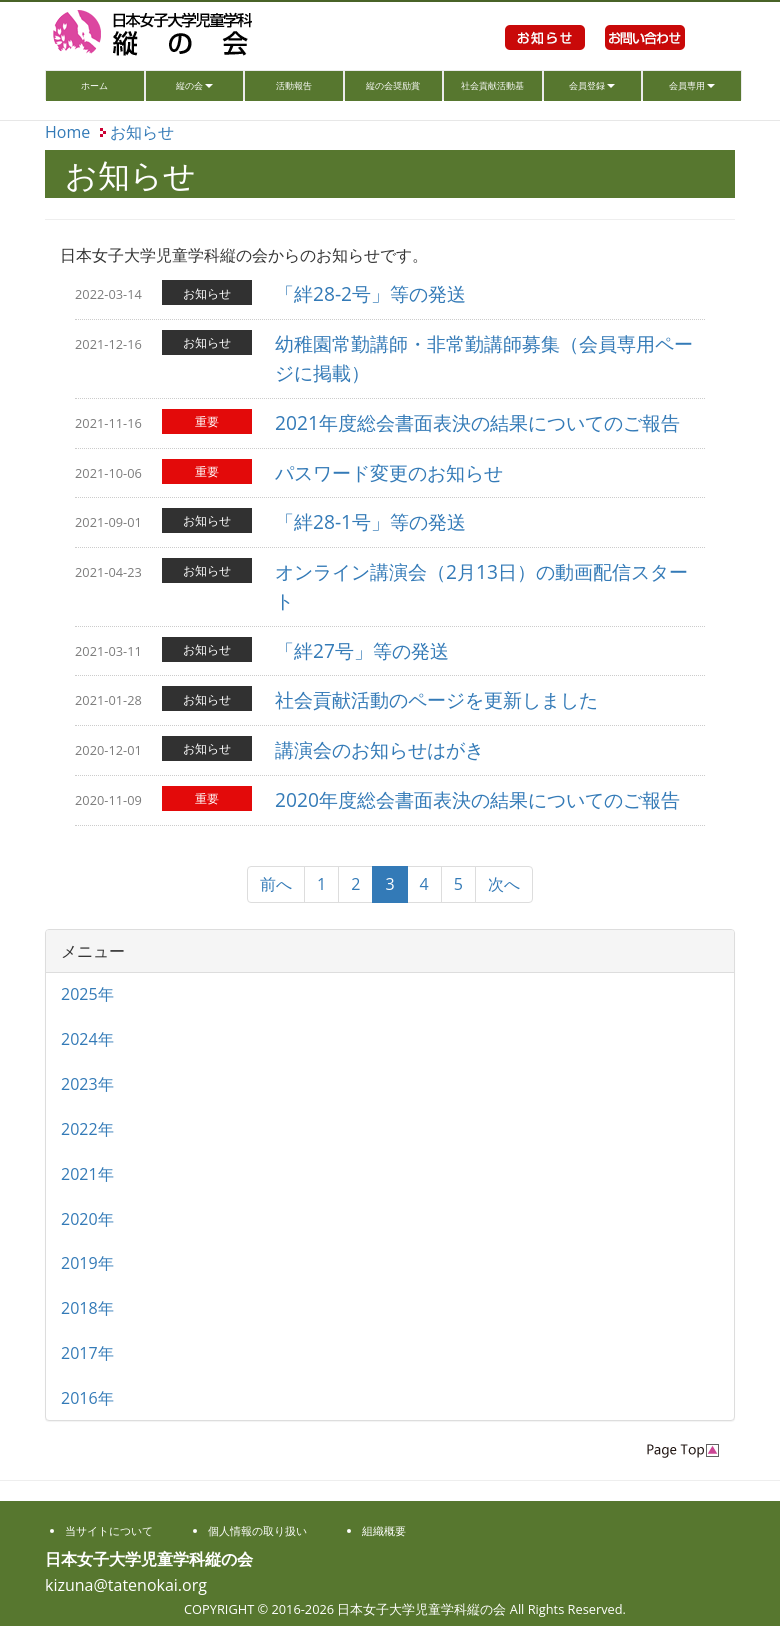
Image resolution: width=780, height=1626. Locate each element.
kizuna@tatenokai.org (126, 1585)
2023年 (87, 1084)
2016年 (87, 1398)
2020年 (87, 1219)
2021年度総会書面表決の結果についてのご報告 (477, 422)
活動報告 (294, 85)
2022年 (87, 1129)
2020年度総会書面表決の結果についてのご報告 (477, 799)
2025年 (87, 994)
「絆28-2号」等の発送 (370, 293)
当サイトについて (109, 1530)
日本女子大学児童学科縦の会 (180, 35)
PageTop (683, 1450)
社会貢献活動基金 (492, 90)
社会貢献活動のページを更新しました (436, 699)
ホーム (112, 83)
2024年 (87, 1039)
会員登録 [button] (592, 85)
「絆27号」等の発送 (362, 650)
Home (67, 132)
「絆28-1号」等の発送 (370, 521)
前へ (276, 884)
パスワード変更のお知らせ (389, 472)
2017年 (87, 1353)
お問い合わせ (645, 60)
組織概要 (384, 1530)
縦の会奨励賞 (393, 85)
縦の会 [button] (194, 85)
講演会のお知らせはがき (379, 749)
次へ (504, 884)
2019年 (87, 1263)
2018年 (87, 1308)
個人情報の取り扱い (257, 1530)
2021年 (87, 1174)
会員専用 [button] (692, 85)
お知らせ (545, 60)
